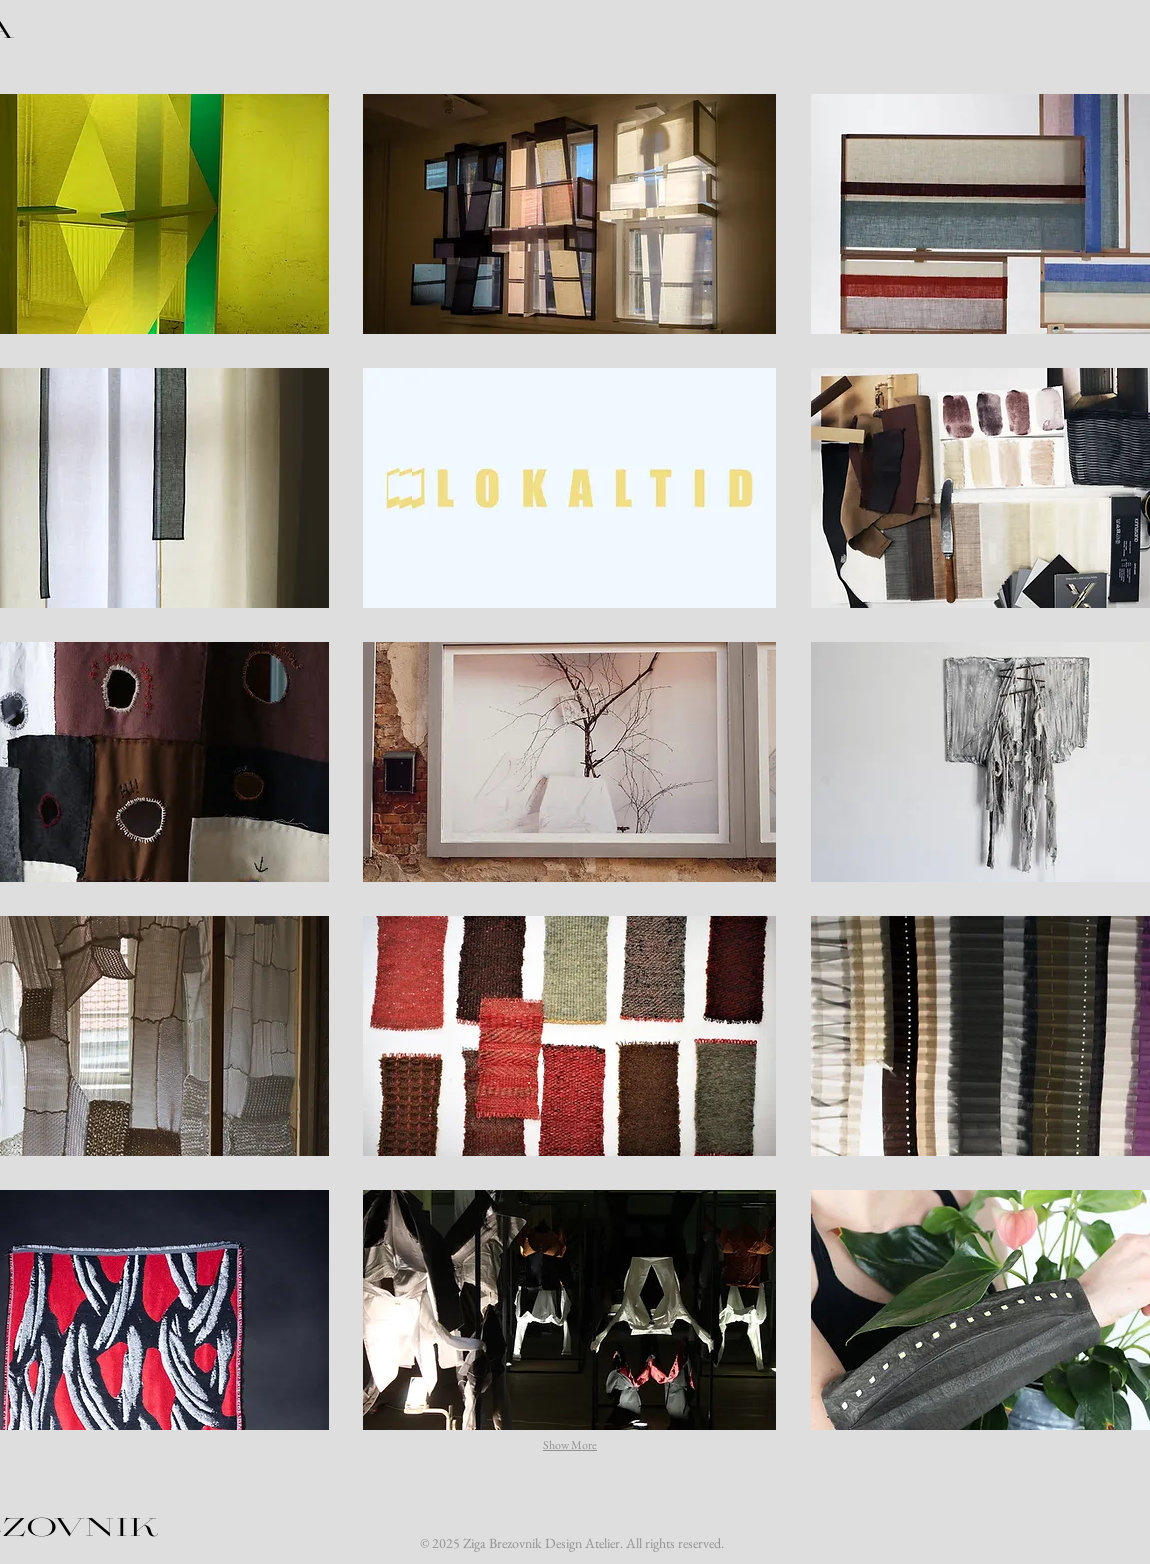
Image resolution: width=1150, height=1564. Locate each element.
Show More (570, 1445)
